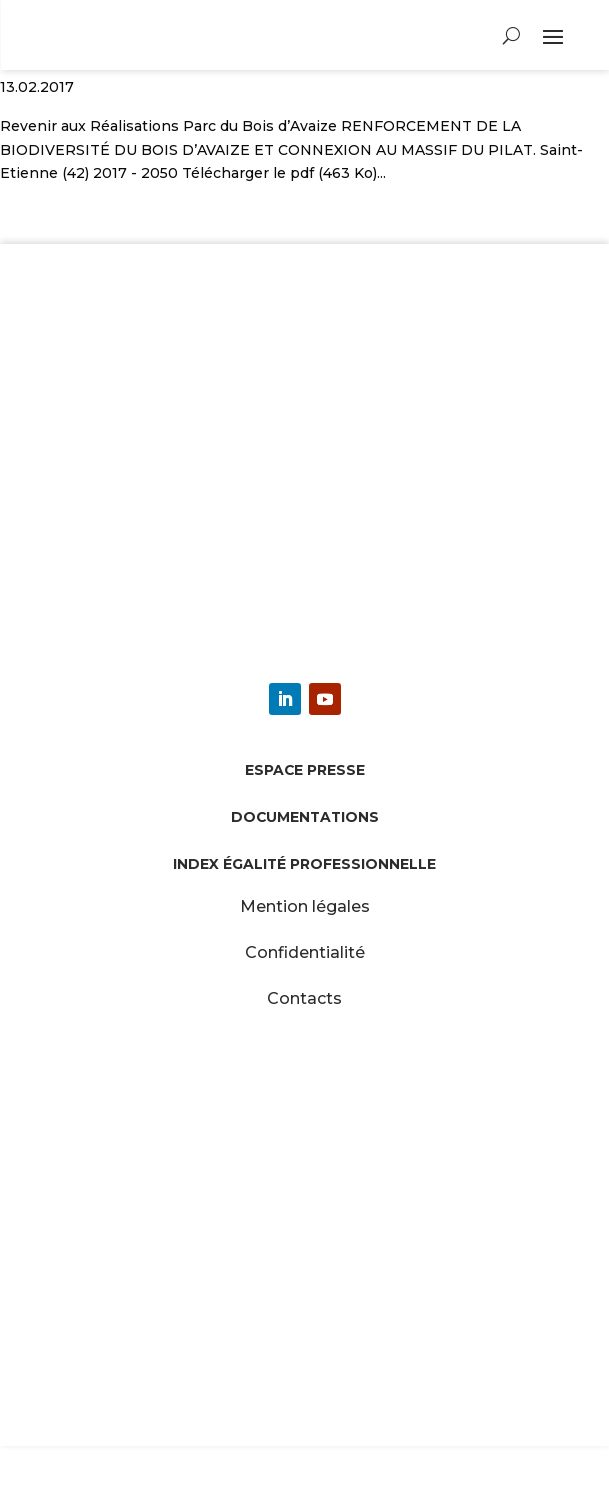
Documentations (305, 817)
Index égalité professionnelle (304, 864)
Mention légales (305, 906)
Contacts (304, 998)
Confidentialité (305, 952)
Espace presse (305, 770)
